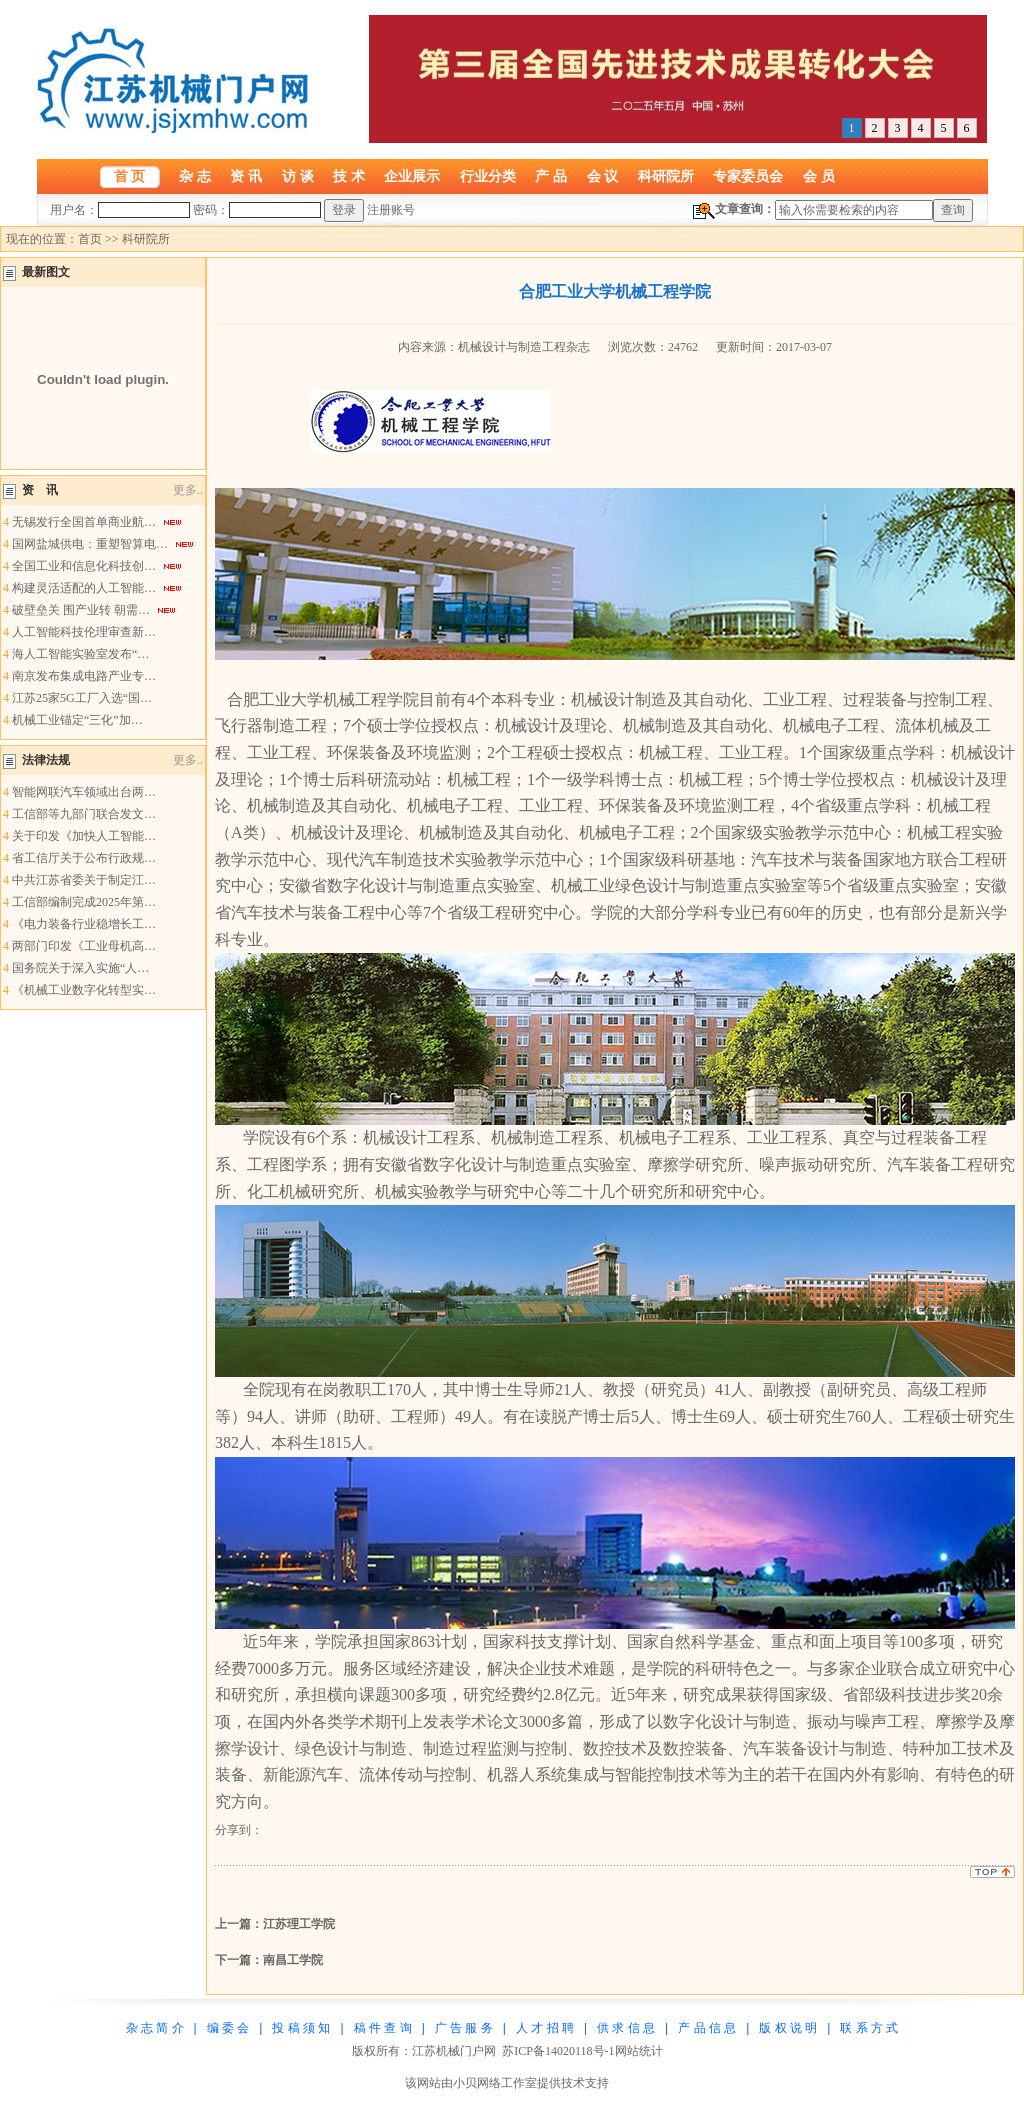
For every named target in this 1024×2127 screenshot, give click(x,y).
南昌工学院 (293, 1960)
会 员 (819, 176)
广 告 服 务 (464, 2028)
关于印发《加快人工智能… (84, 836)
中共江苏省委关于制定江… (84, 880)
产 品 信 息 (707, 2028)
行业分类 (488, 176)
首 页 (130, 176)
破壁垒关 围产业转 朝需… (81, 610)
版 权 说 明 (788, 2028)
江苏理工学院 (299, 1924)
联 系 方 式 (869, 2028)
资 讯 (246, 176)
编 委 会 (228, 2028)
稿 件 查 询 (383, 2028)
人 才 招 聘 (545, 2028)
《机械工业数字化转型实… (84, 990)
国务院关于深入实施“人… (80, 968)
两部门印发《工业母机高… (84, 946)
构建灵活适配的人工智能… (84, 588)
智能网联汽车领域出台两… (84, 792)
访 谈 (298, 176)
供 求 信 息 (626, 2028)
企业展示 (412, 176)
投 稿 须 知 (301, 2028)
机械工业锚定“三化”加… (77, 720)
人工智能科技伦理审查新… (84, 632)
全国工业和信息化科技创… (84, 566)
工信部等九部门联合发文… (84, 814)
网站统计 (639, 2051)
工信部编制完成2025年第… (84, 902)
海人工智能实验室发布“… (80, 654)
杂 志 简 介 (155, 2028)
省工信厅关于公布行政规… (84, 858)
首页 (90, 239)
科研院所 (666, 176)
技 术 (349, 176)
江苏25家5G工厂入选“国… (82, 698)
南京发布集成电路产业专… (84, 676)
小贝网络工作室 (495, 2083)
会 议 (603, 176)
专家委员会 (748, 176)
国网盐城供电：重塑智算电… (90, 544)
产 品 (551, 176)
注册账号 (391, 210)
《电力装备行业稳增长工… (84, 924)
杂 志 (195, 176)
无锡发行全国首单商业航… (84, 522)
